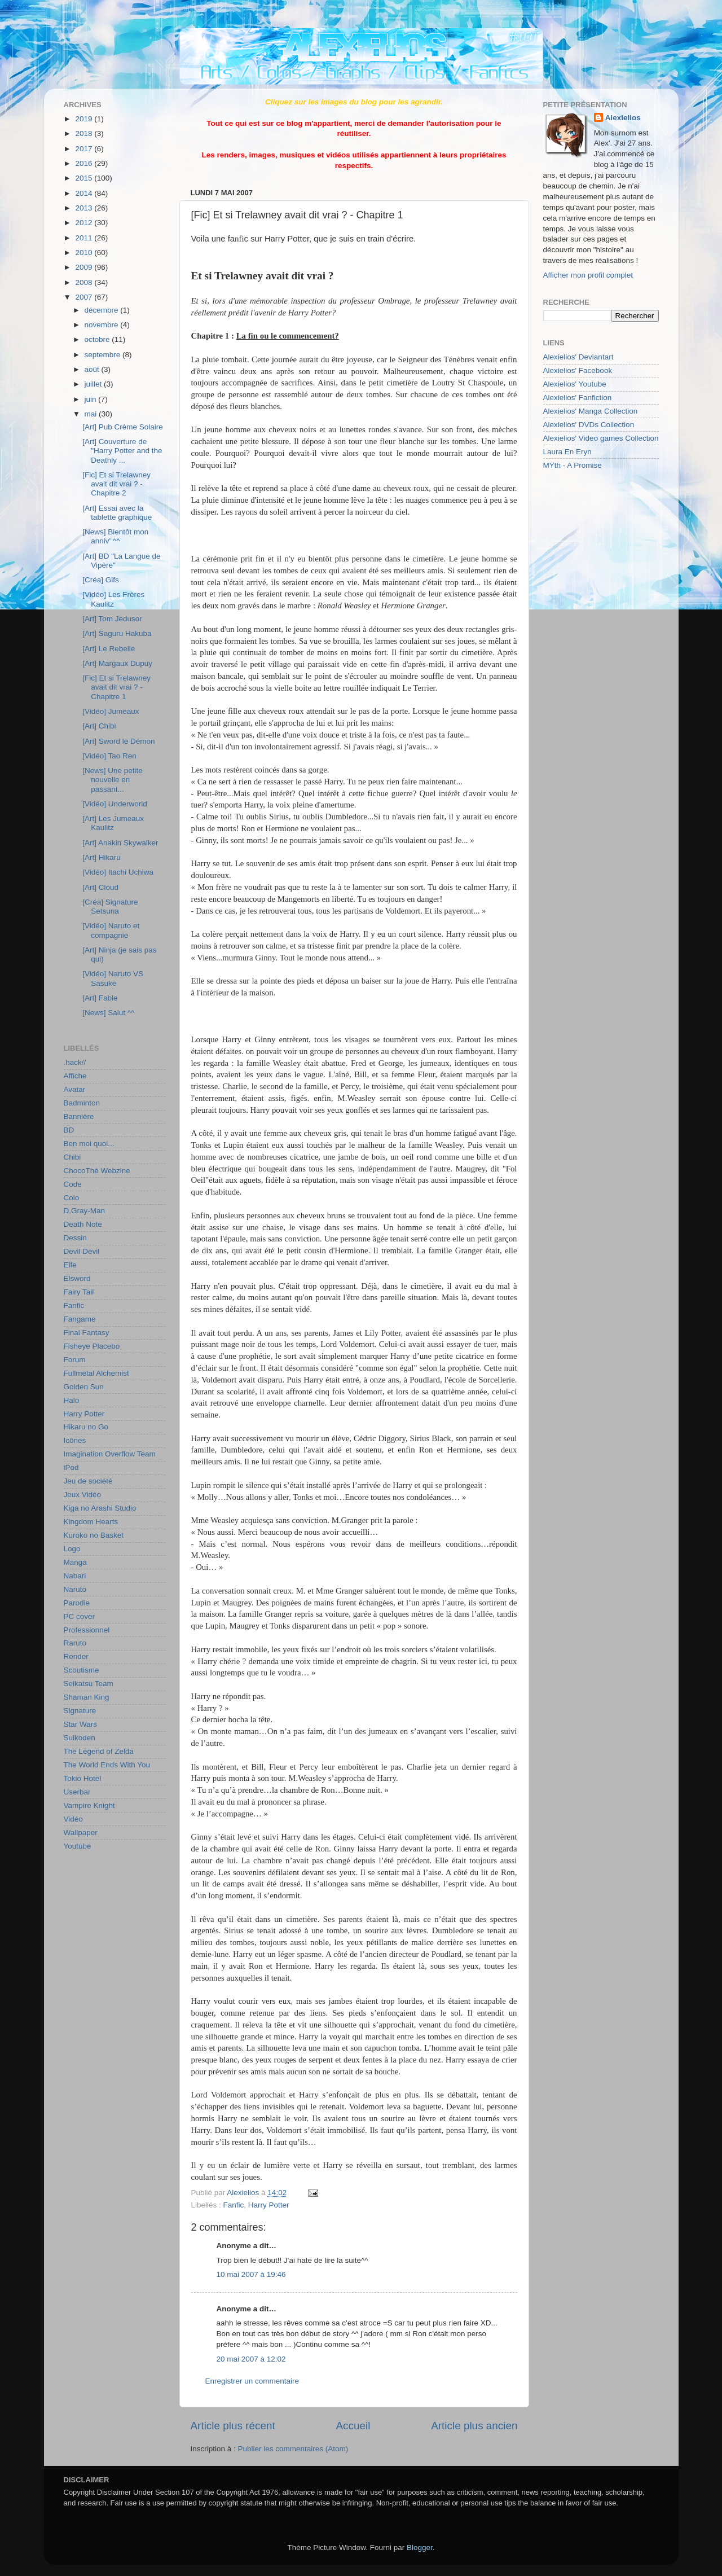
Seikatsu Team (88, 1683)
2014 (84, 193)
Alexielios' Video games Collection (601, 438)
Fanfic (233, 2205)
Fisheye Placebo (92, 1346)
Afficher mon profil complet (588, 275)
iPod (71, 1467)
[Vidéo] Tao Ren (109, 756)
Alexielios (623, 117)
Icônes (75, 1440)
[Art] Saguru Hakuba (116, 633)
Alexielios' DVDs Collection (589, 424)
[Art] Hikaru (101, 857)
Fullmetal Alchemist (96, 1373)
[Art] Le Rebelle (108, 648)
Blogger (420, 2547)
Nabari (75, 1576)
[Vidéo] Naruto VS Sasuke (112, 978)
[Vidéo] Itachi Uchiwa (117, 872)
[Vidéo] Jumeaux (110, 711)
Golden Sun (84, 1387)
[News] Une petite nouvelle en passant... (112, 779)
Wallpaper (81, 1832)
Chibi (72, 1157)
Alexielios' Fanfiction (577, 397)
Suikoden (79, 1738)
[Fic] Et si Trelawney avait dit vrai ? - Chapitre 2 (116, 484)
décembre (103, 310)
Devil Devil (82, 1251)
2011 (84, 238)
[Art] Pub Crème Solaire (122, 427)
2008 (84, 282)
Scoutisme (81, 1670)
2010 (84, 252)
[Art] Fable (99, 998)
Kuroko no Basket (94, 1535)
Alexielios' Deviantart (578, 357)
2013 (84, 208)
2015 (84, 178)
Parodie (77, 1603)
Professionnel (87, 1630)
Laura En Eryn (567, 451)
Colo (72, 1197)
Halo (72, 1400)
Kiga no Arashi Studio (100, 1508)
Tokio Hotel (83, 1778)
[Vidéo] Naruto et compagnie (110, 930)
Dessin (75, 1238)
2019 (84, 119)
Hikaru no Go (86, 1427)
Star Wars (81, 1724)
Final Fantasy (86, 1332)
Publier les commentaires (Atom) (293, 2449)
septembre (104, 354)
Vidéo (73, 1819)
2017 (84, 148)
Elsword (77, 1278)
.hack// (75, 1062)
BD (69, 1130)
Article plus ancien (474, 2426)
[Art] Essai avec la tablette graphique (117, 512)
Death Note (83, 1224)
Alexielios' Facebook (578, 370)
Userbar (77, 1792)
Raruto (75, 1643)
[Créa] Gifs (100, 580)
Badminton (82, 1103)
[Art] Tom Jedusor (112, 619)
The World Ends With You (107, 1765)
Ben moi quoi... (89, 1143)
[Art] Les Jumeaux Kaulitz (113, 823)
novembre (103, 325)
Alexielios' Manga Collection (590, 411)
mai (92, 414)
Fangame (80, 1319)
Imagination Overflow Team (110, 1454)
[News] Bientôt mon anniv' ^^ (115, 536)
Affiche (75, 1076)
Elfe (70, 1265)
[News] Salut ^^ (108, 1012)
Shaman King (86, 1697)
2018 (84, 133)
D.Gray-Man (84, 1210)
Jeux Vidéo (83, 1494)
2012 (84, 222)
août (93, 369)
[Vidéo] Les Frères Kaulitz (113, 599)
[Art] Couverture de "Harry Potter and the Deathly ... (122, 450)
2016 (84, 163)
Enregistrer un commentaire (252, 2381)
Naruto (75, 1589)
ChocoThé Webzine (97, 1170)
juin (92, 399)
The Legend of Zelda (99, 1751)
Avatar (75, 1089)
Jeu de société (88, 1481)
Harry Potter (268, 2205)
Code (73, 1184)
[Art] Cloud (100, 887)
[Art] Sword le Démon (118, 741)
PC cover (79, 1616)
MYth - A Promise (572, 465)
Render (76, 1656)
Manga (75, 1562)
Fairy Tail (79, 1292)
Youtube (77, 1846)
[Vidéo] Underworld (114, 804)
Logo (72, 1548)
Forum (75, 1359)
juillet (94, 384)
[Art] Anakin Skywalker (120, 843)
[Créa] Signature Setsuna (110, 906)
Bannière (79, 1116)
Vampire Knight (89, 1805)
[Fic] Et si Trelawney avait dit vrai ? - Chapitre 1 (116, 687)
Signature (80, 1710)
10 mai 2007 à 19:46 (251, 2274)
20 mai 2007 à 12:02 (251, 2359)
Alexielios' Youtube (574, 384)
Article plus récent (233, 2426)
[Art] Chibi (99, 726)
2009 (84, 267)
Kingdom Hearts (91, 1521)
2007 (84, 297)
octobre (98, 339)
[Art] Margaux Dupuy (117, 663)
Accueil (353, 2426)
